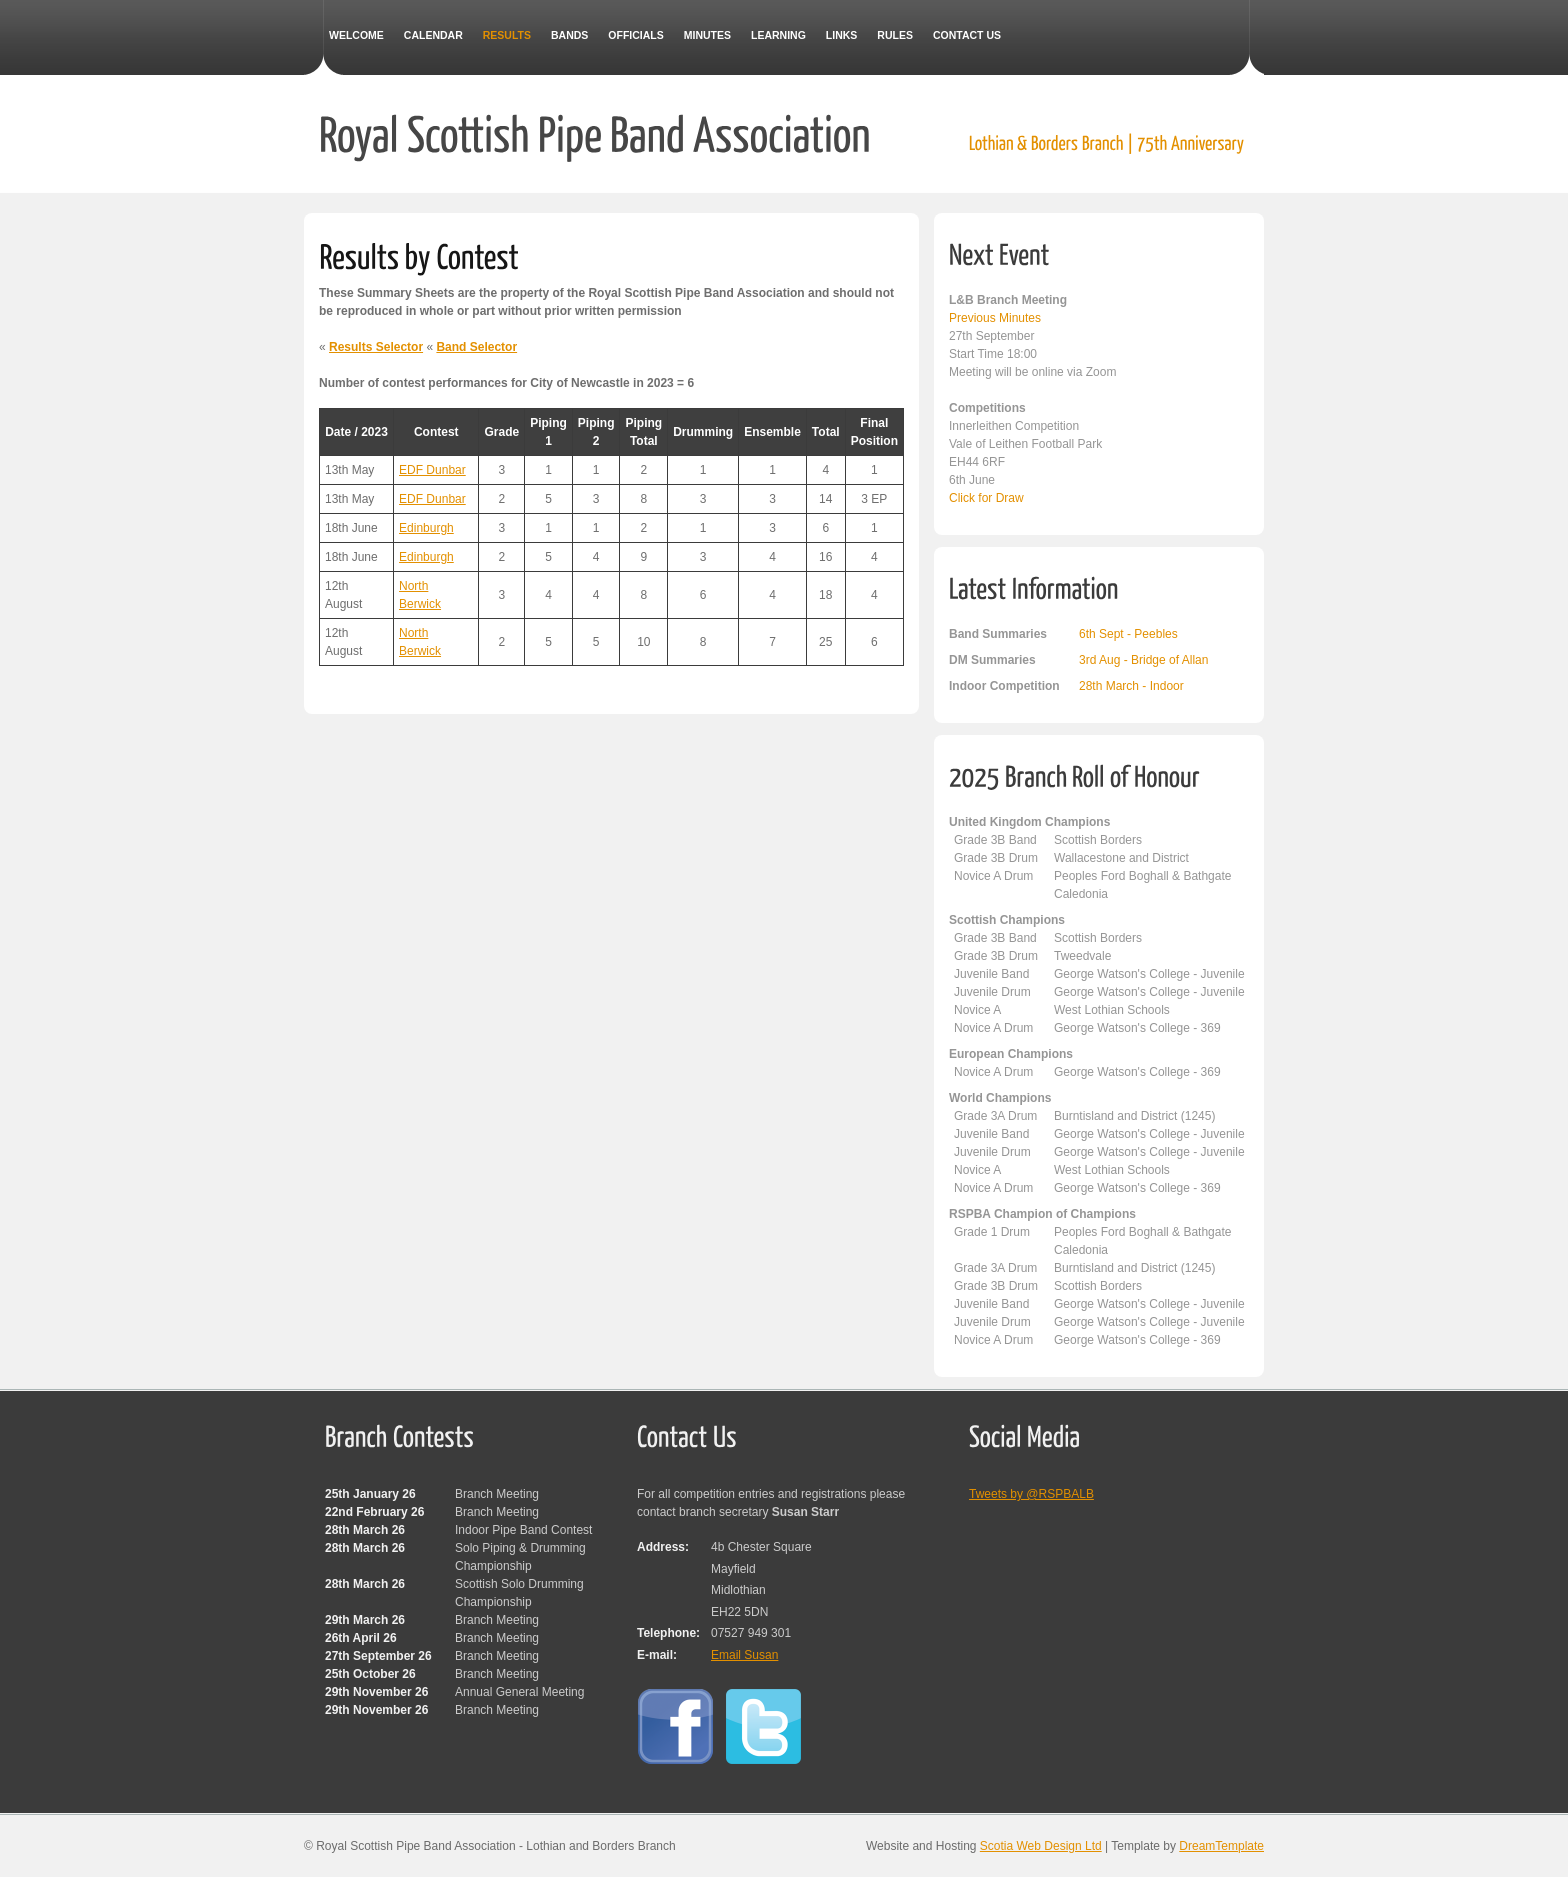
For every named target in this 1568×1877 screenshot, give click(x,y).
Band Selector (476, 347)
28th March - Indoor (1131, 686)
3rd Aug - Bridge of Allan (1143, 660)
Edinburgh (426, 528)
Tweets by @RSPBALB (1031, 1494)
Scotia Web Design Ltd (1041, 1846)
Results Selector (376, 347)
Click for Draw (986, 498)
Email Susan (744, 1655)
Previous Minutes (995, 318)
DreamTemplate (1221, 1846)
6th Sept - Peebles (1128, 634)
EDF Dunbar (432, 470)
